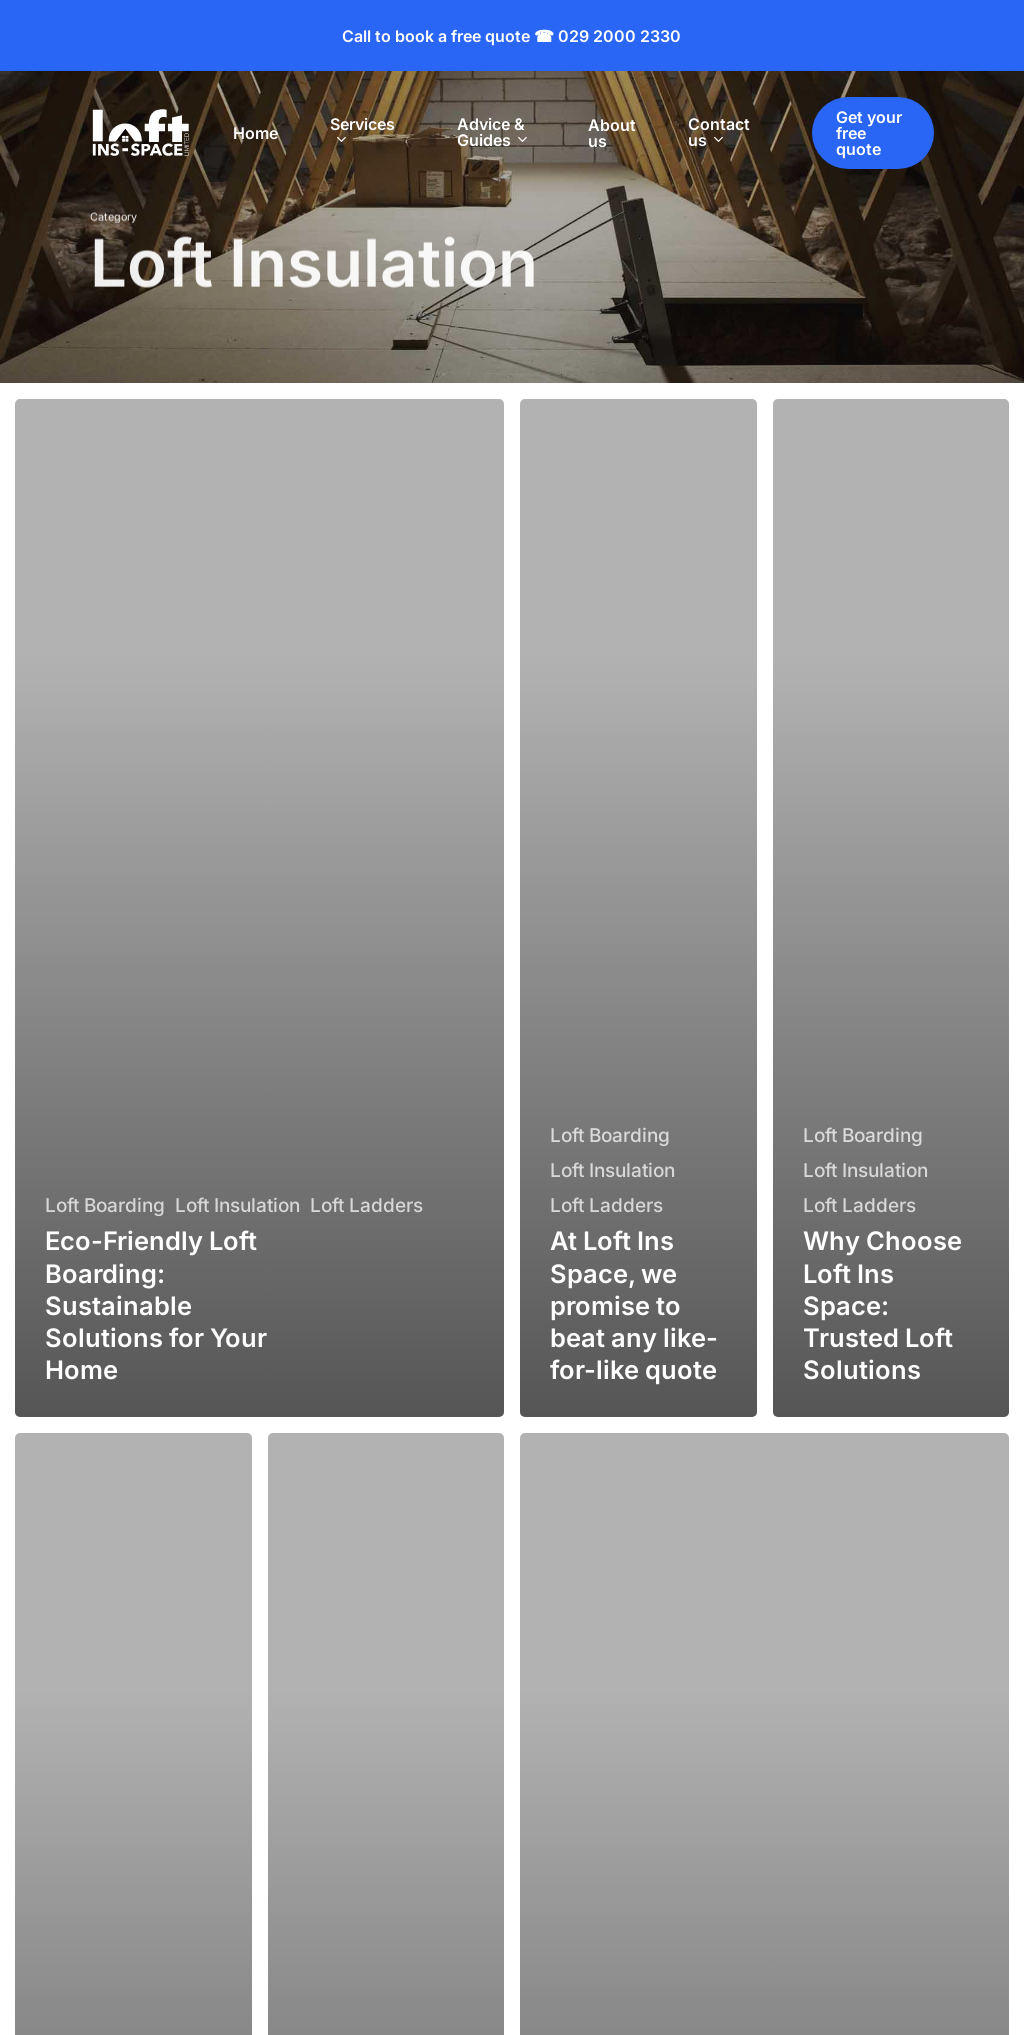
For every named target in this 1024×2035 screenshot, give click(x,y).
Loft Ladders (366, 1205)
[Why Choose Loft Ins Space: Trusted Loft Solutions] (891, 908)
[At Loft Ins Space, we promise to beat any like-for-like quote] (638, 908)
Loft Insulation (237, 1205)
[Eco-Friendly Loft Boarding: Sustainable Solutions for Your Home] (259, 908)
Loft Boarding (105, 1205)
